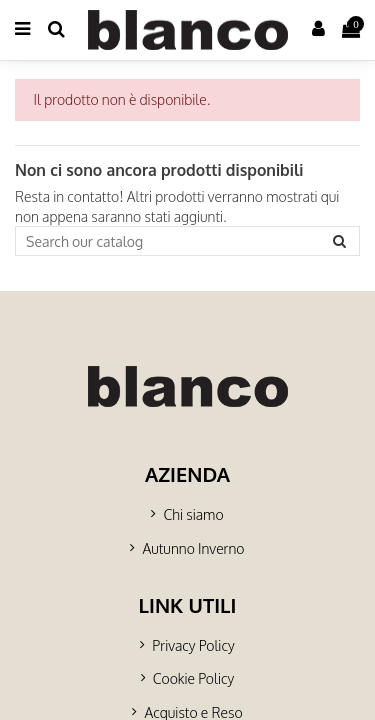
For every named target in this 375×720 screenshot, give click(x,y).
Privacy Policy (193, 645)
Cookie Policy (193, 678)
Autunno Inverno (193, 548)
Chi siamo (193, 514)
